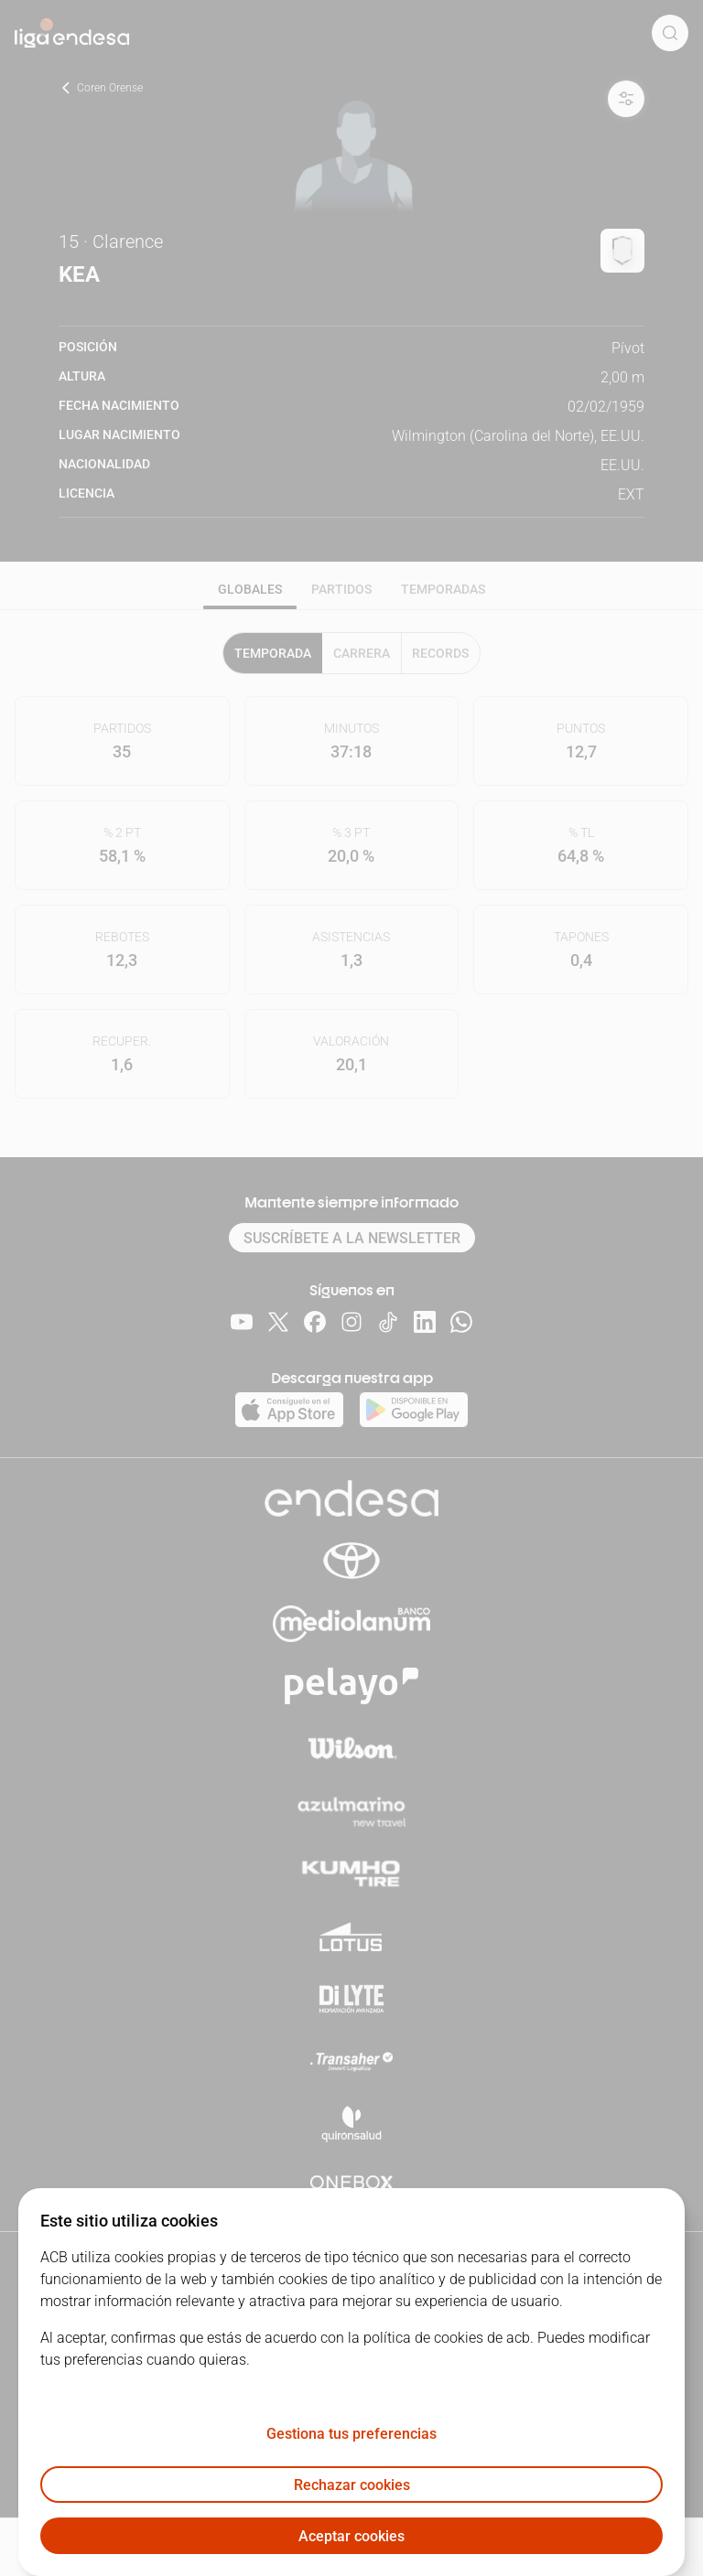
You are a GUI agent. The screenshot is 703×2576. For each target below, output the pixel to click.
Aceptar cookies (351, 2536)
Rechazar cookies (352, 2485)
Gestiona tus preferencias (351, 2433)
